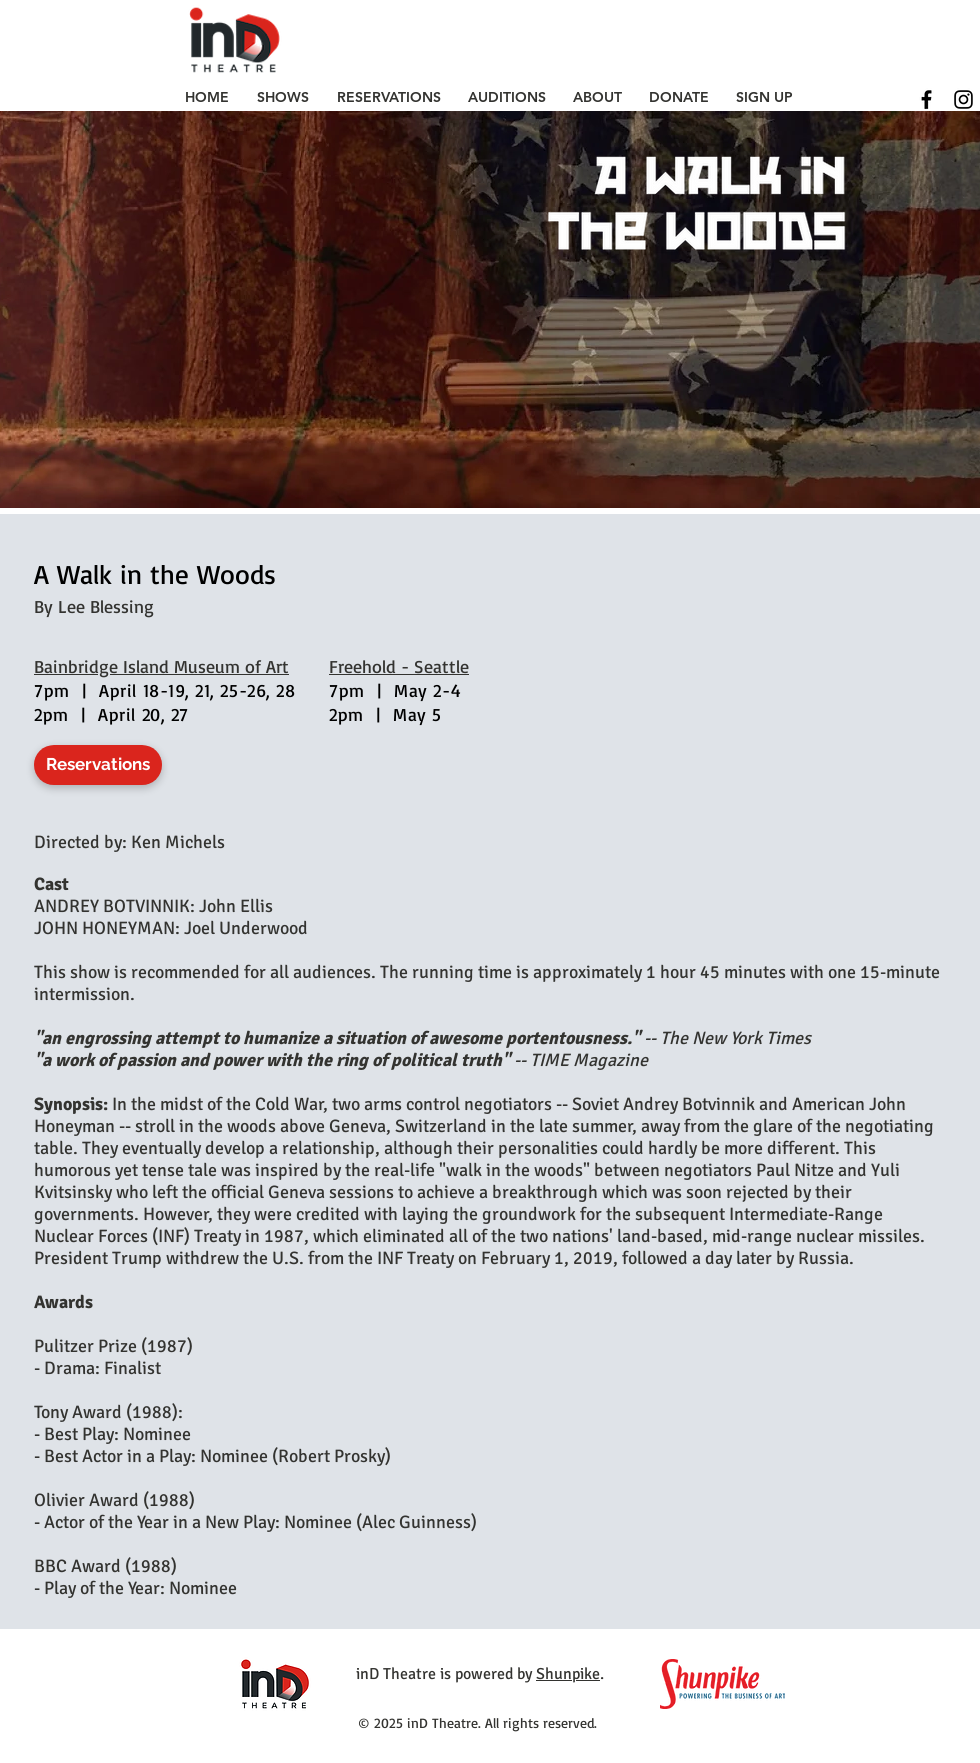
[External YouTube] (739, 793)
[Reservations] (98, 765)
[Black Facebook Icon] (926, 99)
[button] (283, 97)
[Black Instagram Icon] (963, 99)
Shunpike (568, 1674)
